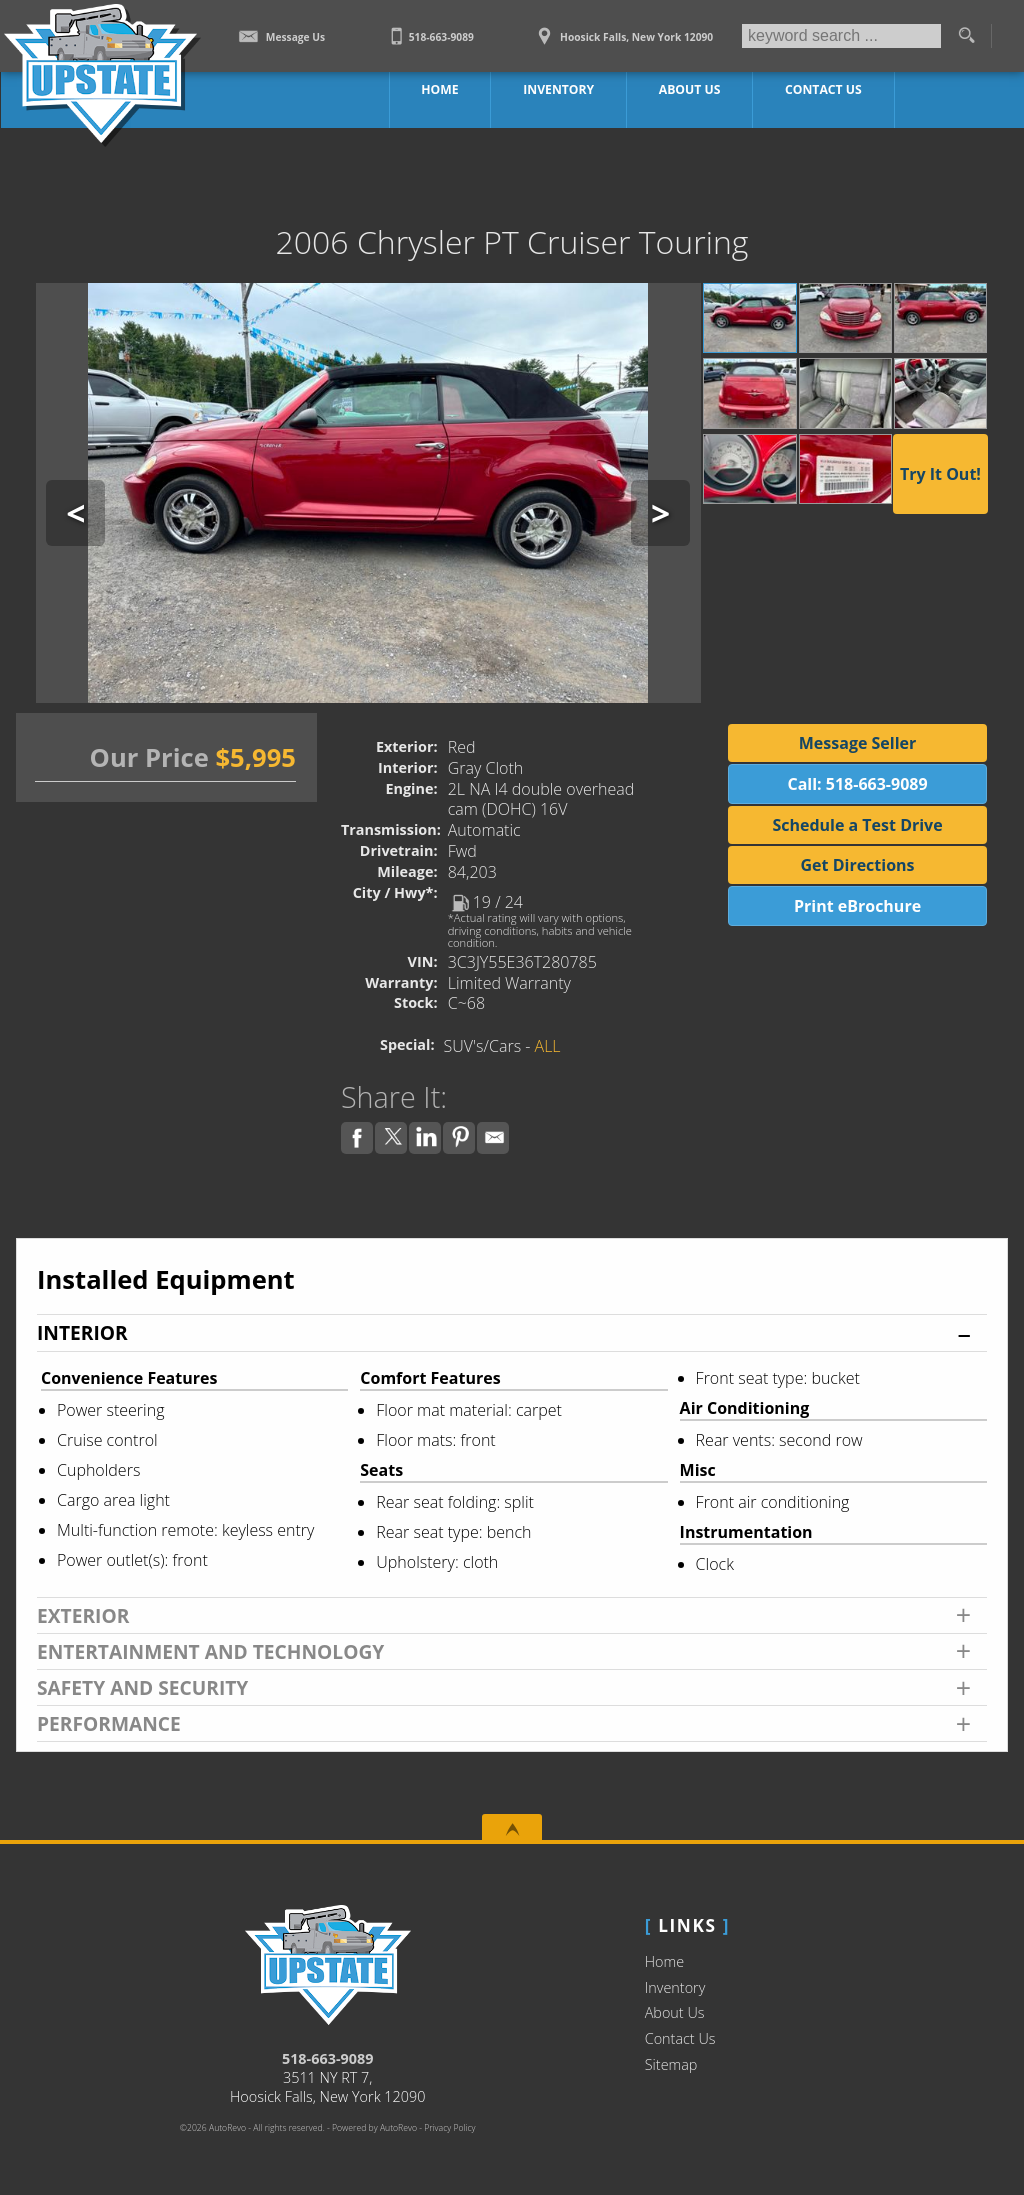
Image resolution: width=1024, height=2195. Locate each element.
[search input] (841, 36)
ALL (548, 1046)
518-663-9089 (328, 2058)
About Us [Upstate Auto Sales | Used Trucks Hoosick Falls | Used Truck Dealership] (690, 89)
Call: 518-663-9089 (857, 784)
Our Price (149, 757)
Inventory (675, 1987)
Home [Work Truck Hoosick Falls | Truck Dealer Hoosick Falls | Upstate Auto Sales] (441, 89)
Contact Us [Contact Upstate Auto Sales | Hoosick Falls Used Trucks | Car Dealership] (823, 89)
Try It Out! (940, 474)
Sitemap (671, 2064)
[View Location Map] (623, 30)
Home (664, 1961)
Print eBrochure (857, 906)
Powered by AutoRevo (374, 2128)
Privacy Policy (449, 2128)
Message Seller (858, 743)
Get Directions (858, 865)
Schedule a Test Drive (857, 825)
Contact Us (680, 2038)
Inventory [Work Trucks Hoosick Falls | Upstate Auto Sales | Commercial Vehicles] (560, 89)
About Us (675, 2012)
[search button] (966, 36)
